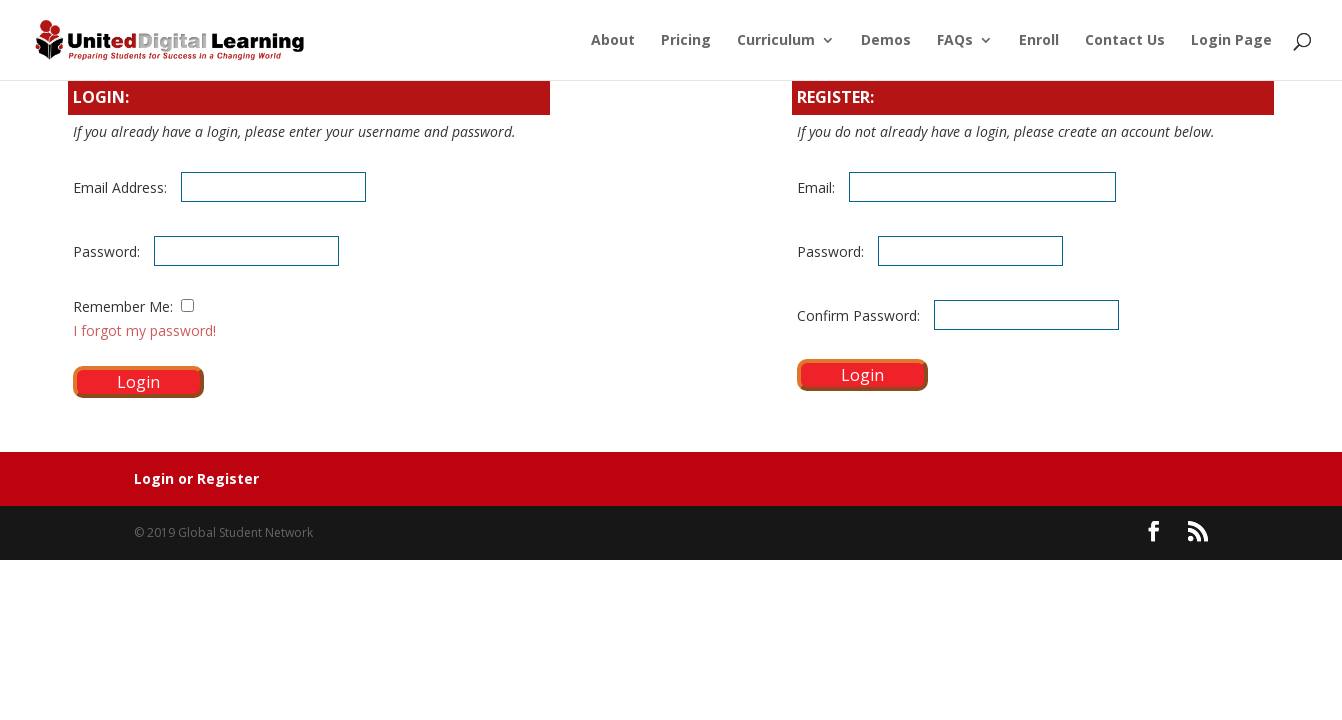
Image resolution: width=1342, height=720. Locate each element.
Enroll (1039, 41)
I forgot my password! (144, 330)
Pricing (686, 41)
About (613, 41)
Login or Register (196, 478)
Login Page (1231, 41)
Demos (886, 41)
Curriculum (776, 41)
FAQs (955, 41)
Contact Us (1125, 41)
